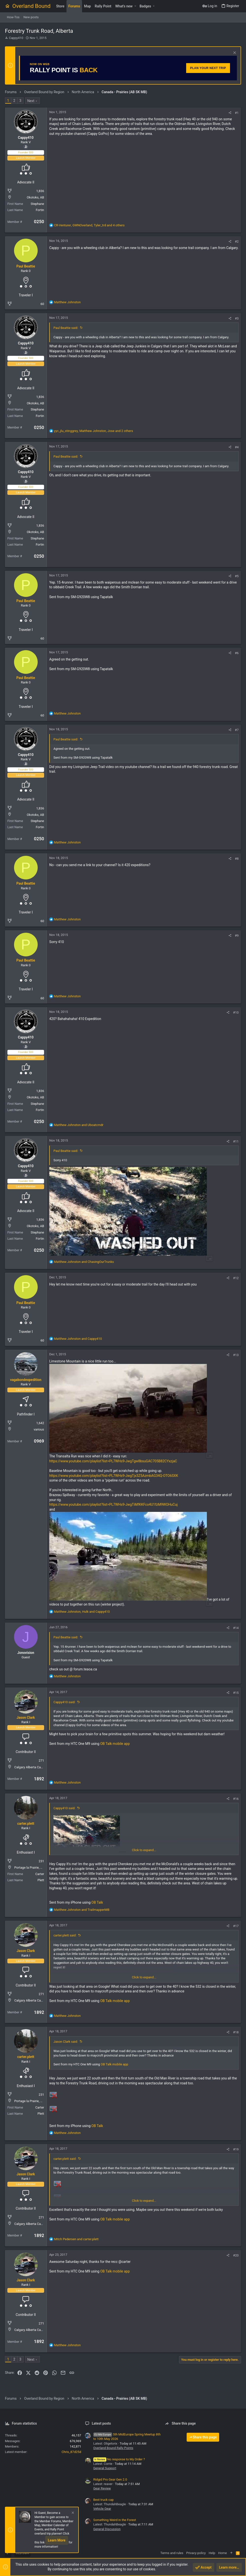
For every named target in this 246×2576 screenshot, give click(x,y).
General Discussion (107, 2529)
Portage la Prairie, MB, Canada (35, 1867)
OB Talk (97, 1902)
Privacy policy (196, 2553)
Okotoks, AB (35, 197)
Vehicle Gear (102, 2508)
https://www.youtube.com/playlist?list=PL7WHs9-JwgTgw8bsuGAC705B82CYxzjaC (113, 1461)
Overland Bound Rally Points (113, 2448)
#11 (236, 1141)
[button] (135, 6)
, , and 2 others (93, 431)
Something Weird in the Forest (114, 2520)
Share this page (203, 2437)
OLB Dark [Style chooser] (22, 2553)
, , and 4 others (89, 225)
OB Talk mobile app (115, 1744)
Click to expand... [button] (144, 1850)
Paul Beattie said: (65, 328)
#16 (236, 1799)
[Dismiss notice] (234, 53)
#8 (237, 858)
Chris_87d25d (71, 2452)
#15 (236, 1693)
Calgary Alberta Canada (31, 1767)
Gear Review (102, 2488)
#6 (237, 653)
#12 (236, 1278)
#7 (237, 730)
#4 (237, 447)
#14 (236, 1628)
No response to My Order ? (119, 2459)
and (78, 1125)
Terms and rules (171, 2553)
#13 (236, 1355)
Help (212, 2553)
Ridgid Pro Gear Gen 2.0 (110, 2479)
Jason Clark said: (65, 2041)
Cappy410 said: (64, 1702)
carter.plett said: (64, 1935)
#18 (236, 2032)
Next (30, 101)
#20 (236, 2255)
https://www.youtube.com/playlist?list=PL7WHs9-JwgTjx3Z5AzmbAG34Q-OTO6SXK (113, 1476)
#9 (237, 935)
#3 (237, 318)
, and (82, 1611)
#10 (236, 1012)
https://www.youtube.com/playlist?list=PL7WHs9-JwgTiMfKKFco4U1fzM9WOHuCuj (113, 1504)
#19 (236, 2149)
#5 (237, 576)
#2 (237, 241)
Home (222, 2553)
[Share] (230, 112)
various (39, 1429)
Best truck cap (103, 2500)
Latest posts (101, 2423)
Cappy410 (16, 38)
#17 (236, 1926)
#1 (237, 113)
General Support (104, 2468)
